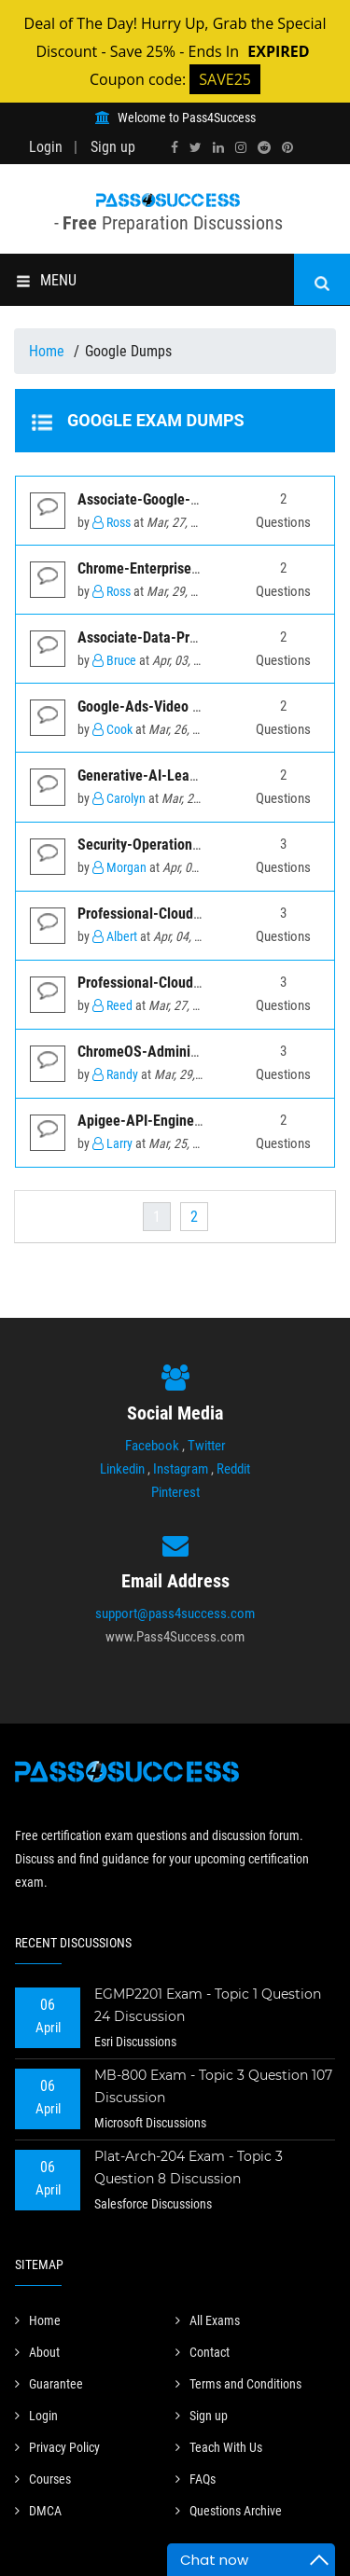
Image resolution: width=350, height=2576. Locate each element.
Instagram (180, 1469)
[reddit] (264, 147)
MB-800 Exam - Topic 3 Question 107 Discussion (213, 2086)
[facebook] (174, 147)
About (37, 2352)
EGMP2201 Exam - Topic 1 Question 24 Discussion (207, 2005)
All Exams (207, 2320)
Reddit (233, 1469)
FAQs (195, 2479)
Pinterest (175, 1492)
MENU (46, 280)
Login (46, 147)
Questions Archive (228, 2510)
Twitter (207, 1445)
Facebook (152, 1445)
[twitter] (195, 147)
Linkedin (122, 1469)
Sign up (113, 147)
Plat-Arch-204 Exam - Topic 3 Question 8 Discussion (188, 2167)
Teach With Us (218, 2447)
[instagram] (240, 147)
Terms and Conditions (238, 2383)
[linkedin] (218, 147)
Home (48, 351)
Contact (202, 2352)
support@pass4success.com (175, 1613)
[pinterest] (287, 147)
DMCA (38, 2510)
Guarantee (49, 2383)
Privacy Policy (57, 2447)
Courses (43, 2479)
